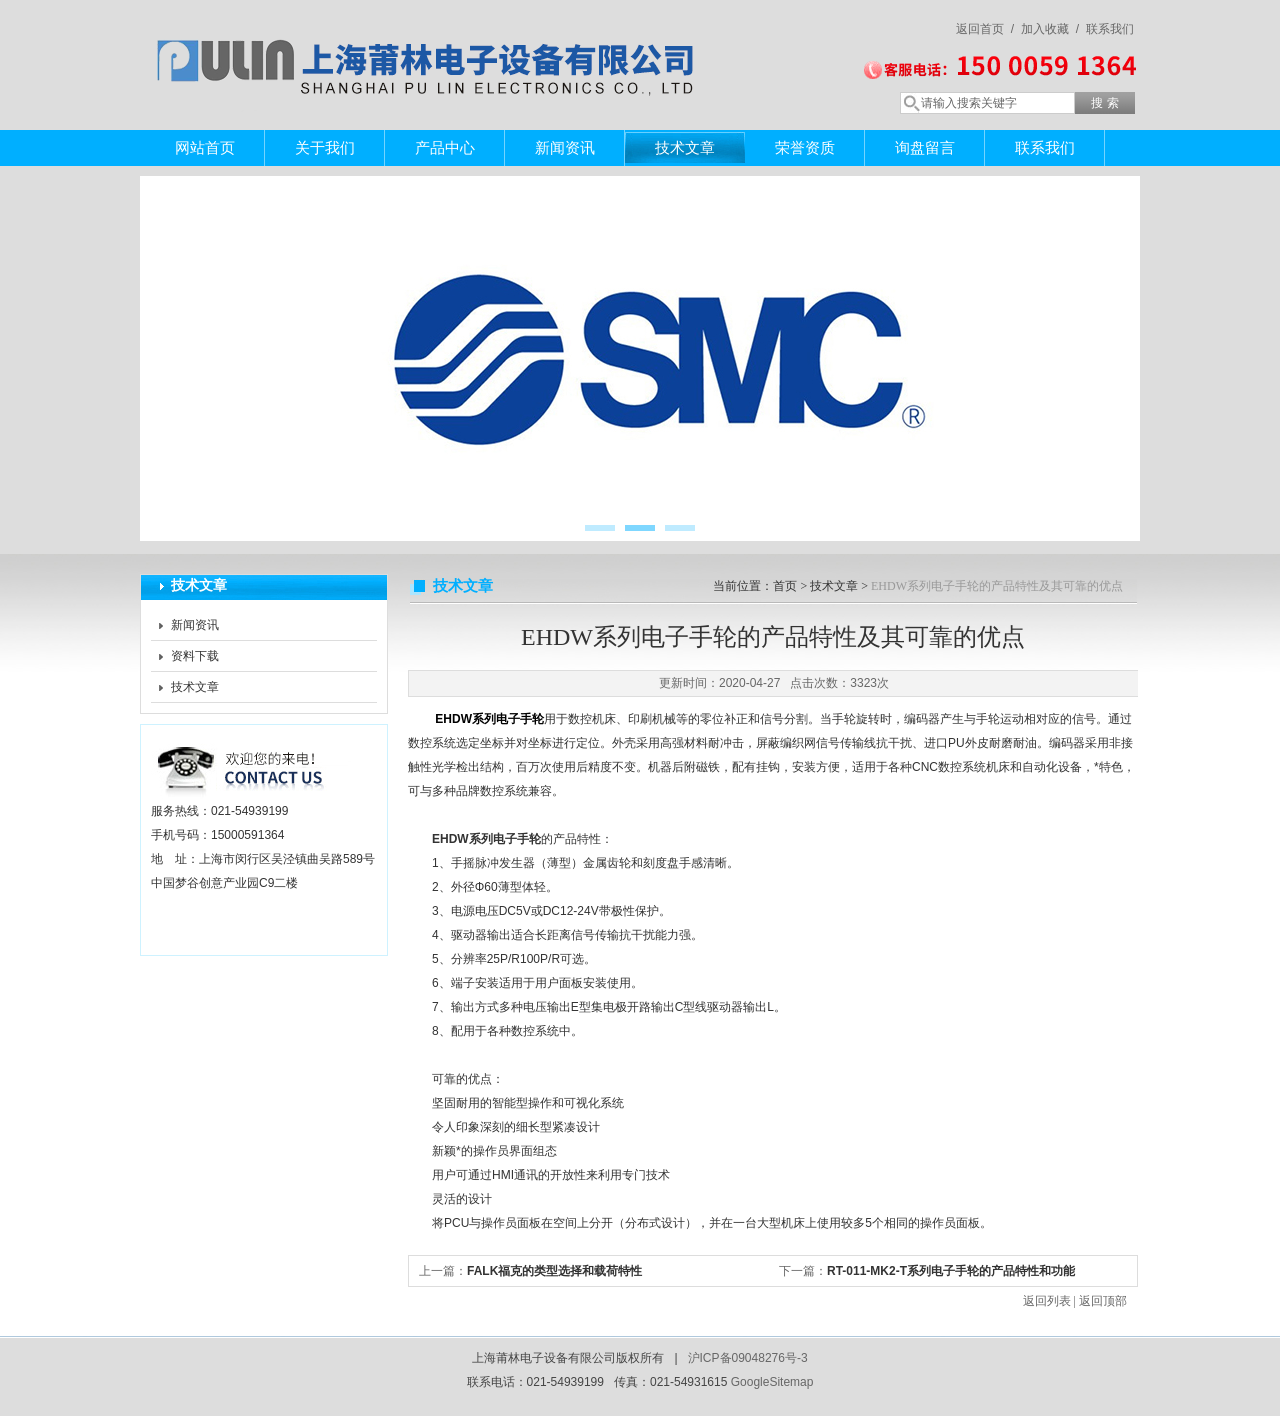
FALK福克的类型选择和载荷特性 (554, 1271)
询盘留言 (925, 147)
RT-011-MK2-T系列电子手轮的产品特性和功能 (951, 1271)
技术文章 (685, 147)
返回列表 (1047, 1301)
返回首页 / (985, 29)
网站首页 (205, 147)
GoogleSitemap (772, 1382)
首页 (785, 586)
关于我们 (325, 147)
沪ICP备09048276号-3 (748, 1358)
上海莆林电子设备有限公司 (430, 45)
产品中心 (445, 147)
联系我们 (1110, 29)
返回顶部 (1103, 1301)
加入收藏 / (1050, 29)
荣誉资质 (805, 147)
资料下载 (195, 656)
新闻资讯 (565, 147)
